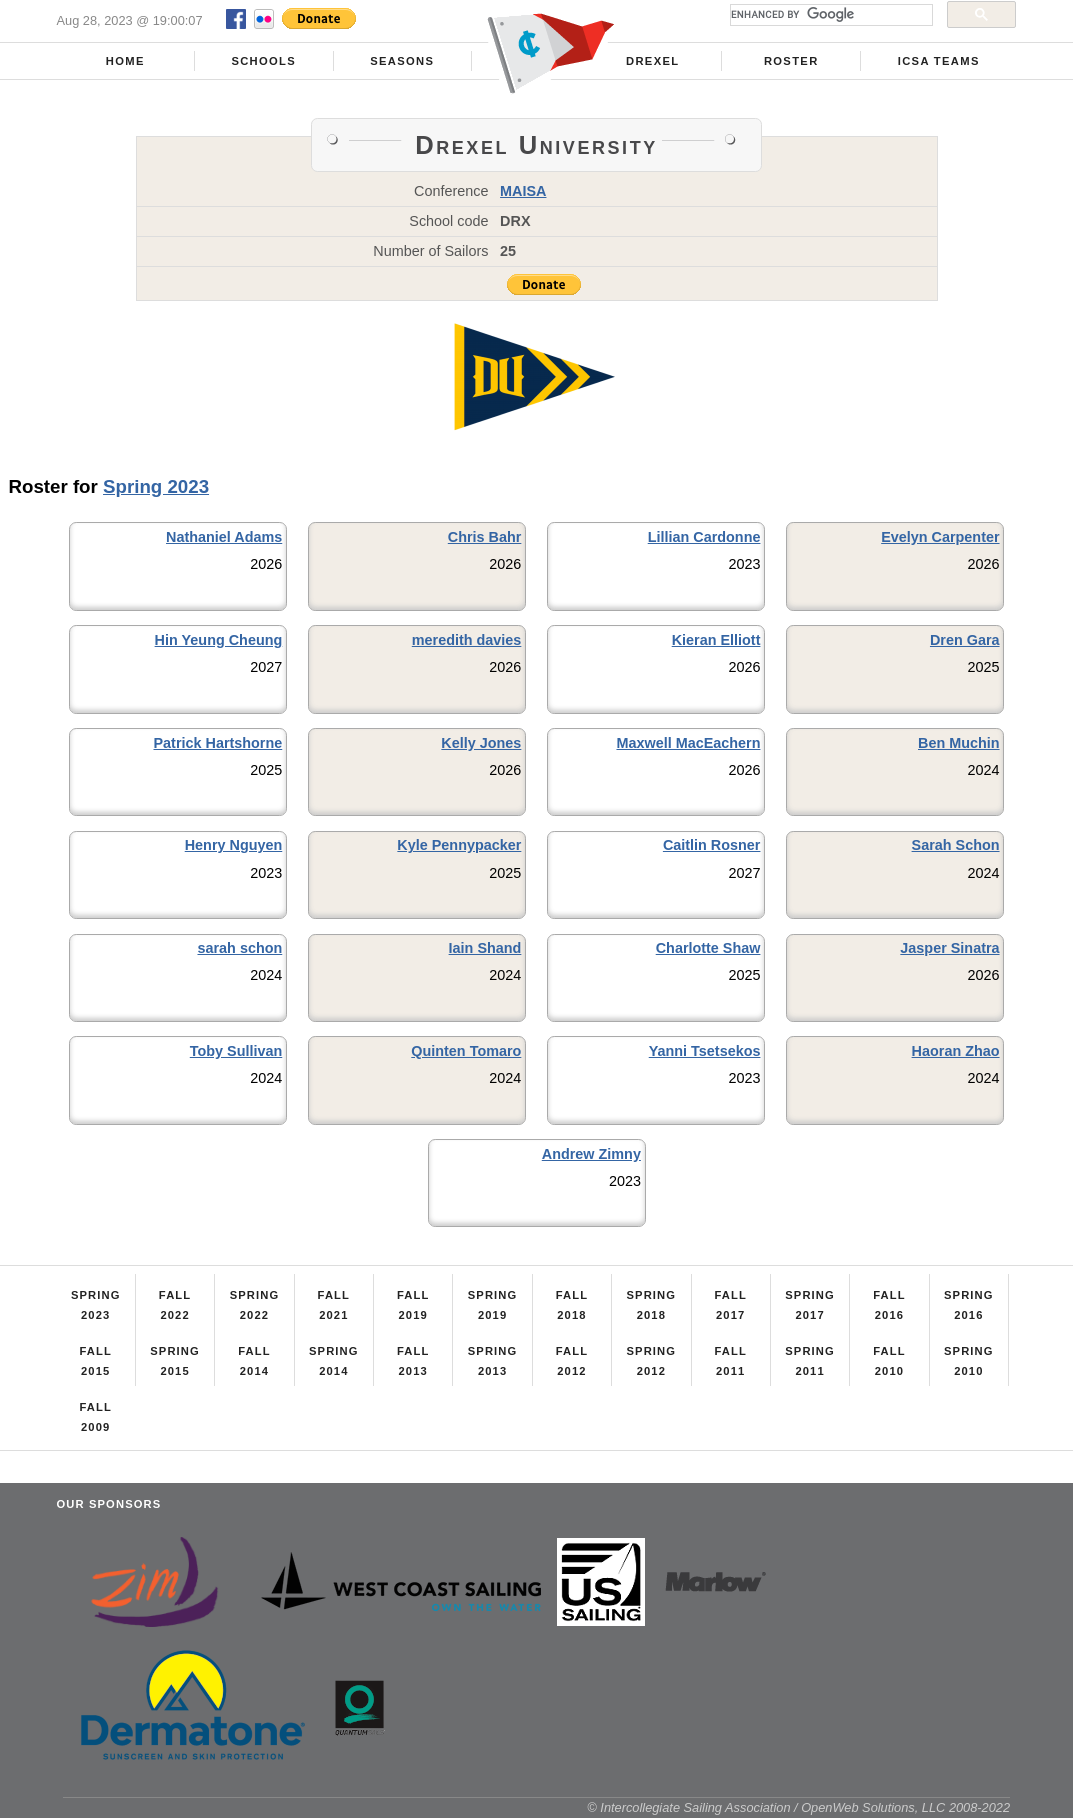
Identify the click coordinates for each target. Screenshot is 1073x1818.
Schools (263, 61)
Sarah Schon (956, 845)
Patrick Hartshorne (218, 743)
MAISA (523, 191)
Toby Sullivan (236, 1051)
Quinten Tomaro (466, 1051)
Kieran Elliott (716, 640)
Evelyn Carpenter (940, 537)
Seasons (402, 61)
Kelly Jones (481, 743)
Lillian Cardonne (704, 537)
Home (125, 61)
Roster (791, 61)
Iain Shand (485, 948)
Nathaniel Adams (224, 537)
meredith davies (467, 640)
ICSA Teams (939, 61)
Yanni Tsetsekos (705, 1051)
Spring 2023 (156, 486)
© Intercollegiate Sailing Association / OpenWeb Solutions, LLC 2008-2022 (798, 1807)
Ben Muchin (959, 743)
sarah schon (239, 948)
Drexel (652, 61)
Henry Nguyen (234, 845)
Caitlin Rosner (712, 845)
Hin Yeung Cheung (219, 640)
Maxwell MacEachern (688, 743)
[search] (829, 15)
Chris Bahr (485, 537)
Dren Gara (965, 640)
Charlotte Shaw (708, 948)
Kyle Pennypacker (459, 845)
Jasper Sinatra (949, 948)
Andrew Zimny (591, 1154)
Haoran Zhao (956, 1051)
